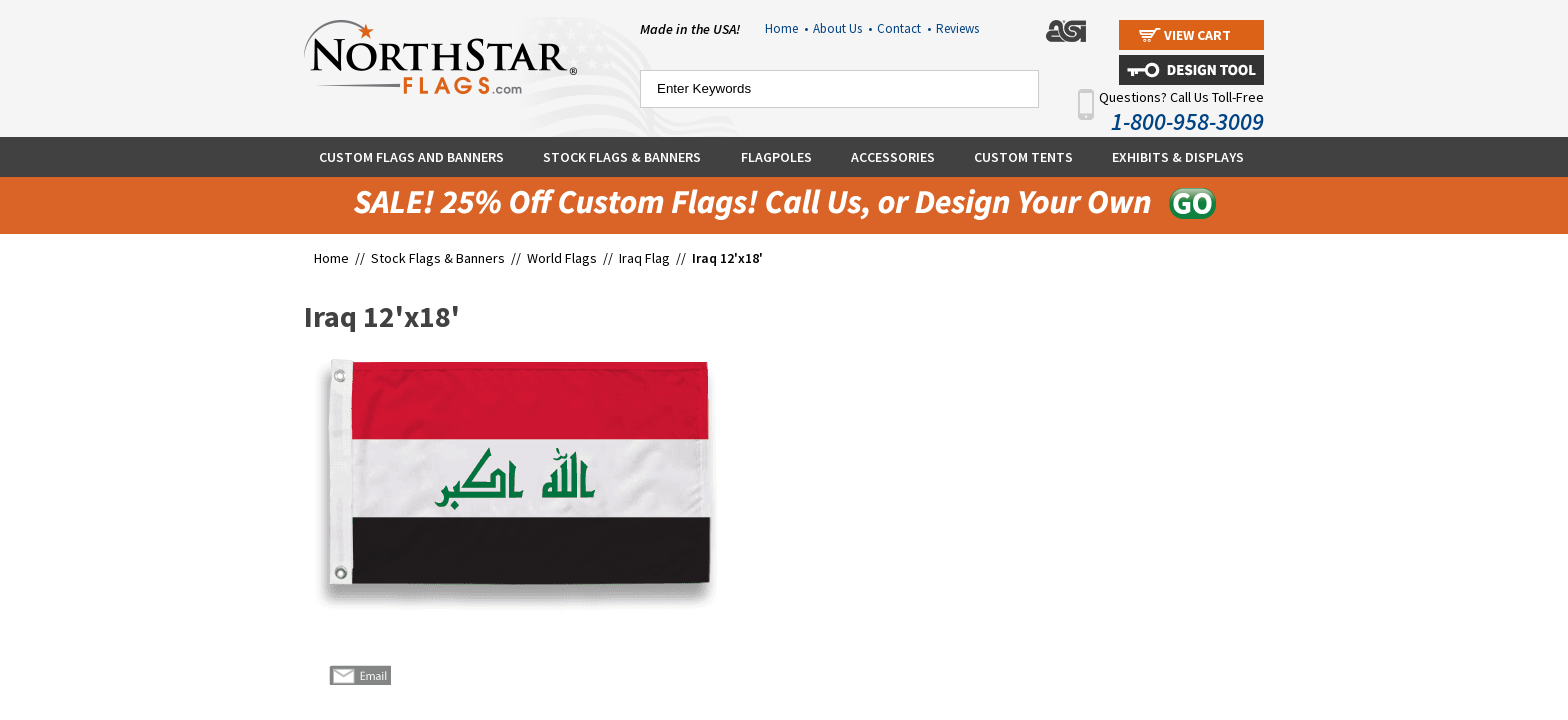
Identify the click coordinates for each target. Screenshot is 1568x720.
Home (786, 28)
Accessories (893, 157)
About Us (842, 28)
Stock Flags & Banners (622, 157)
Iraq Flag (644, 258)
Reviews (957, 28)
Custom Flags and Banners (411, 157)
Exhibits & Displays (1178, 157)
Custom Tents (1023, 157)
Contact (904, 28)
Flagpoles (776, 157)
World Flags (562, 258)
